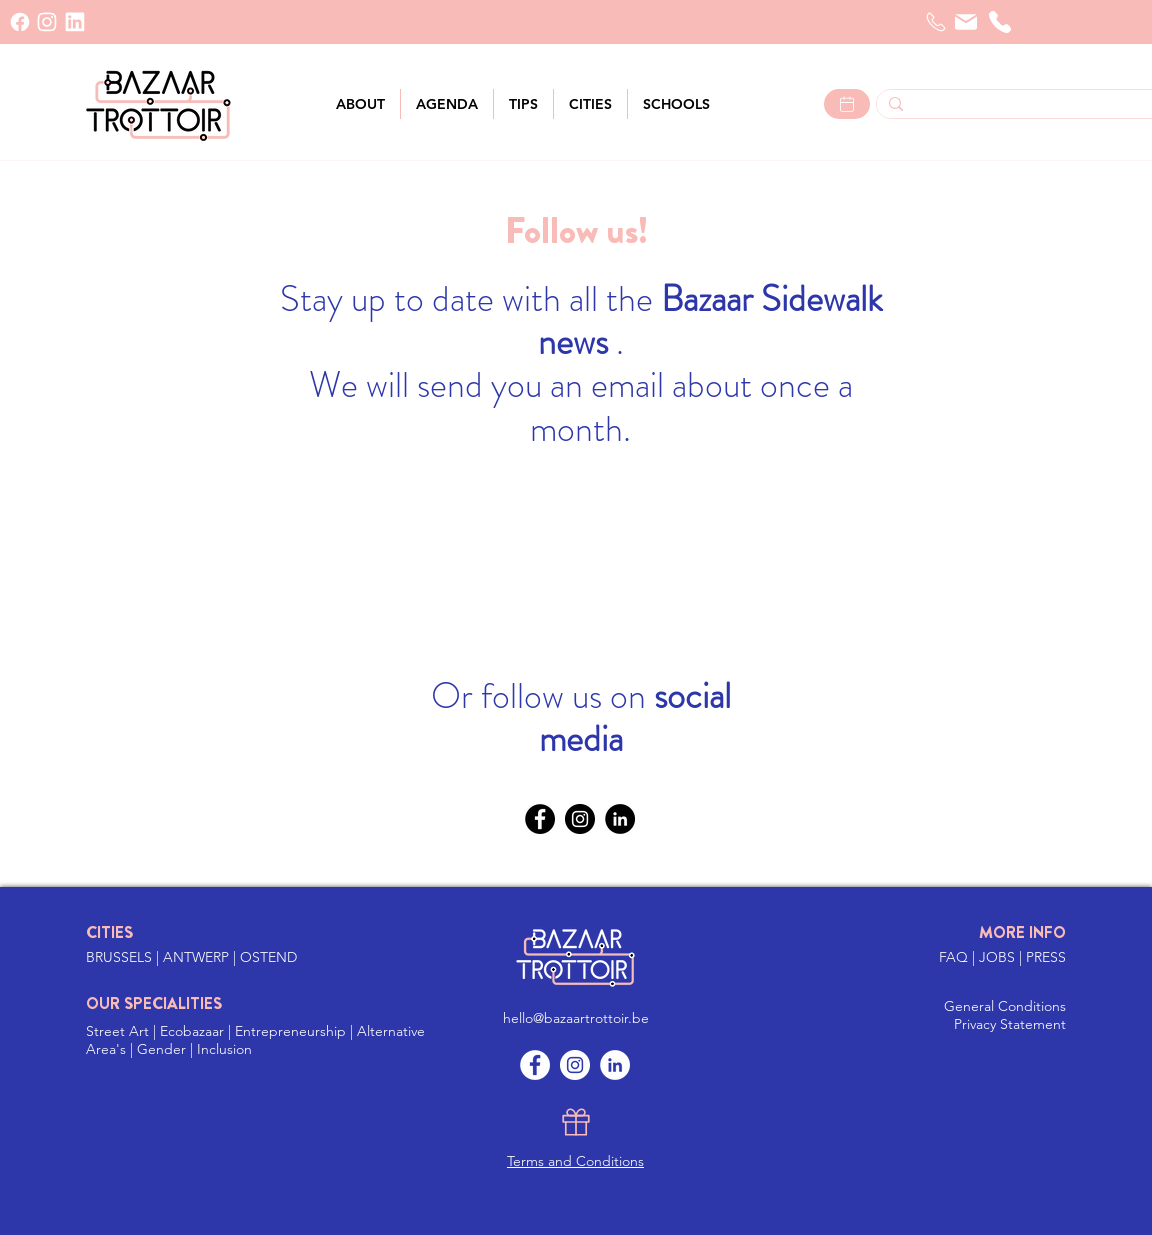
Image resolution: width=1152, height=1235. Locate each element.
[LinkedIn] (75, 22)
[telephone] (1000, 22)
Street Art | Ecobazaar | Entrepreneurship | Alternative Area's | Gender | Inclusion (255, 1040)
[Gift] (576, 1122)
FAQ (955, 957)
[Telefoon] (936, 22)
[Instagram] (580, 819)
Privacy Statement (1010, 1024)
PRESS (1046, 957)
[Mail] (966, 22)
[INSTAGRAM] (47, 22)
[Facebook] (20, 22)
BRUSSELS (121, 957)
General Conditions (1005, 1006)
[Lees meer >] (847, 104)
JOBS (999, 957)
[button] (590, 104)
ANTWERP (196, 957)
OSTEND (268, 957)
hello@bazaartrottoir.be (576, 1018)
